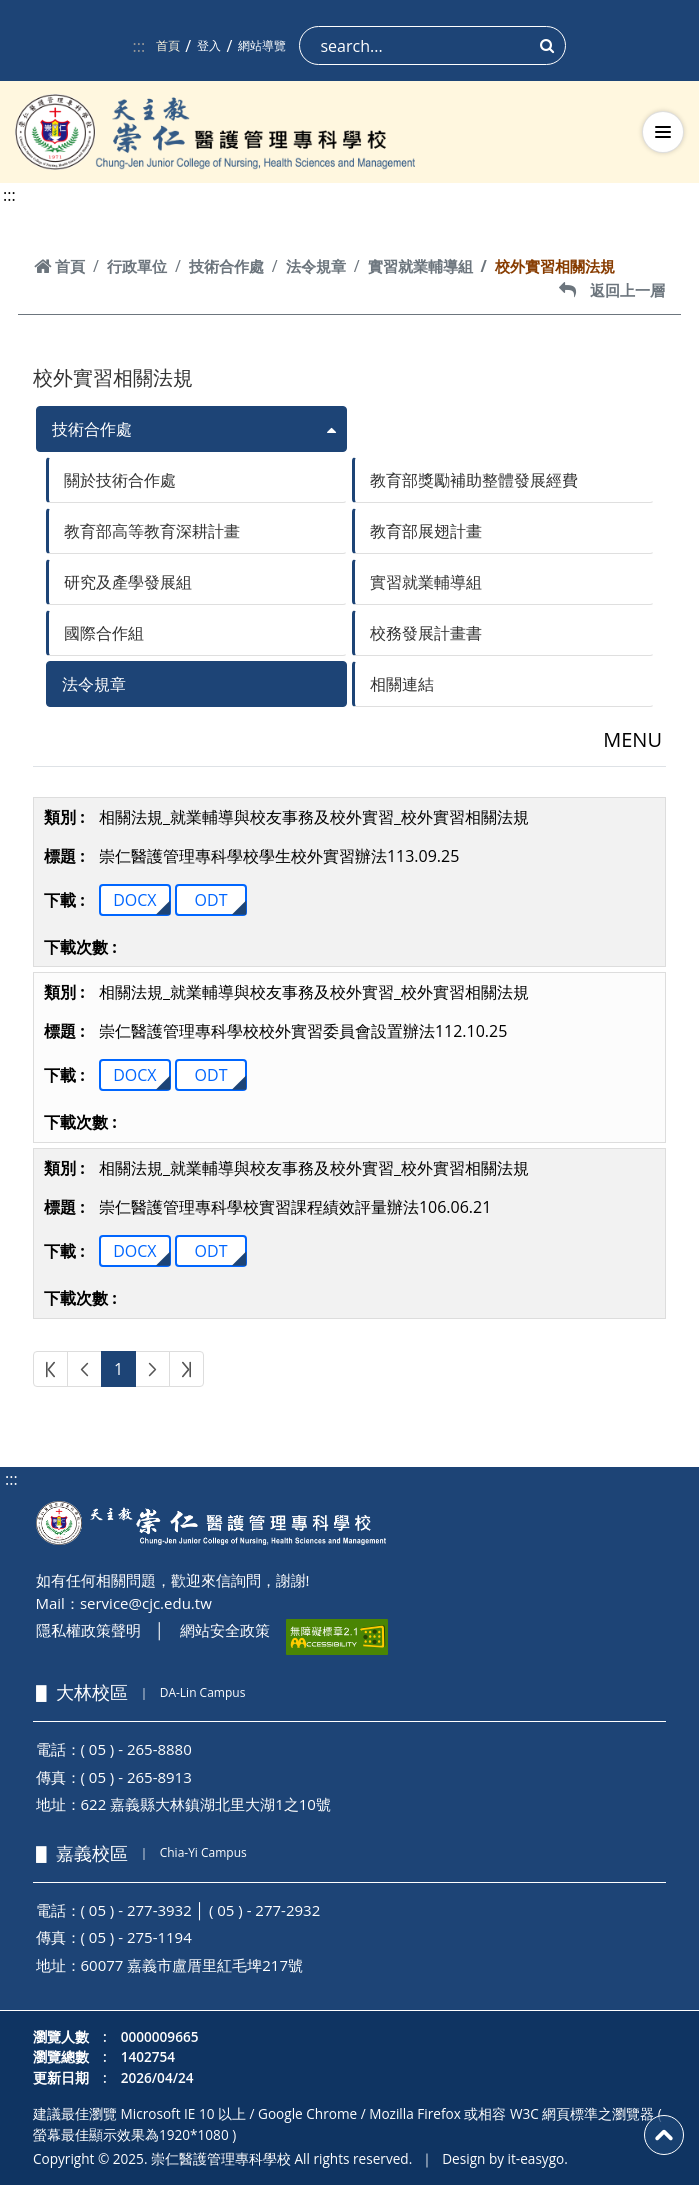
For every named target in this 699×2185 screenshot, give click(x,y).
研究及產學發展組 (128, 582)
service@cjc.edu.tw (146, 1603)
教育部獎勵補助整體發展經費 (474, 480)
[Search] (432, 45)
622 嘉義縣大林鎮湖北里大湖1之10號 (206, 1804)
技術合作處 (226, 266)
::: (139, 46)
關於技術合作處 (120, 480)
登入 (209, 45)
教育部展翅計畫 (426, 531)
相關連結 (402, 684)
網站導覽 (262, 45)
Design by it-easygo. (505, 2158)
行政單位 (137, 266)
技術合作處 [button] (92, 429)
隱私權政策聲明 (88, 1630)
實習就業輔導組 (420, 266)
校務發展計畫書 (426, 633)
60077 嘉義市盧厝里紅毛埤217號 (192, 1965)
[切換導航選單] (663, 132)
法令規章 (316, 266)
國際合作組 (104, 633)
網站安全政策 (225, 1630)
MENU (632, 739)
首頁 (168, 45)
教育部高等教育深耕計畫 (152, 531)
